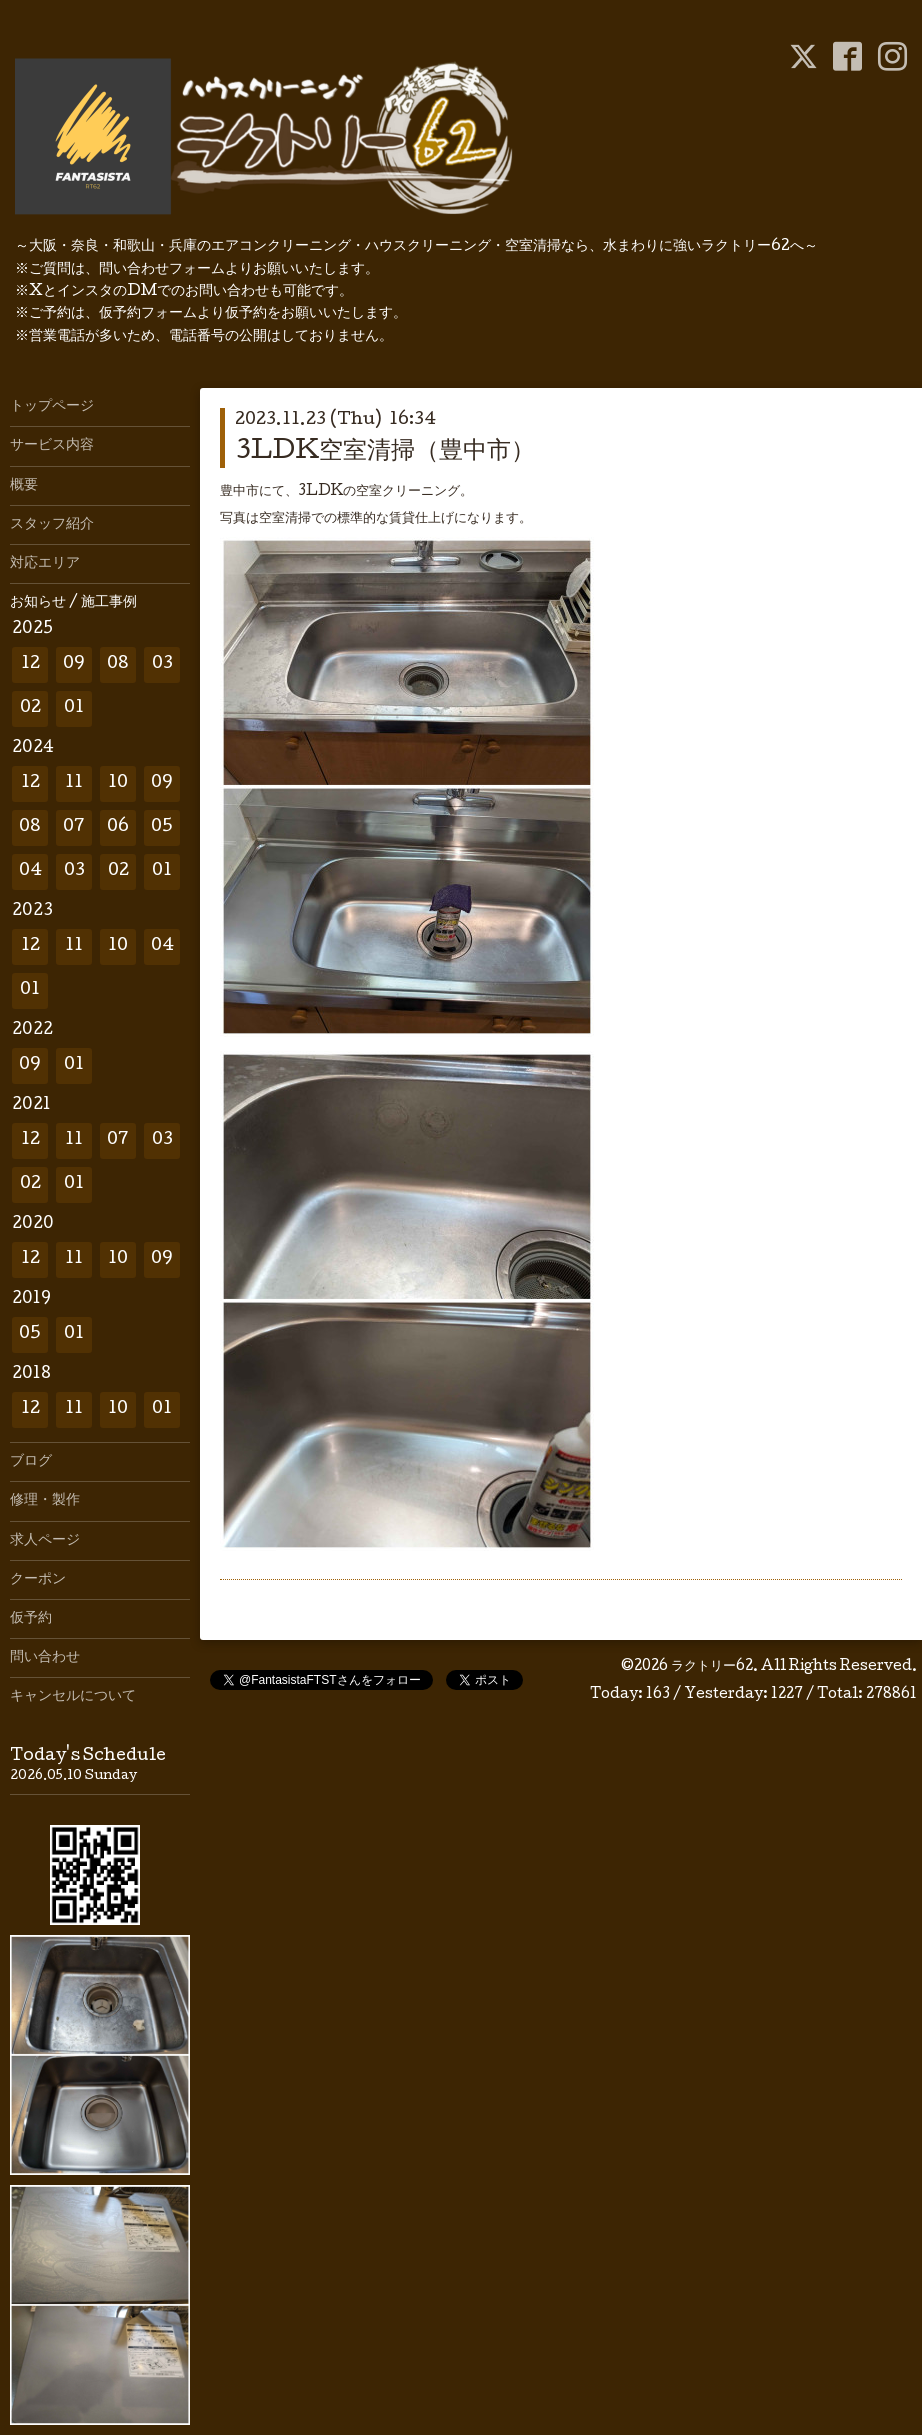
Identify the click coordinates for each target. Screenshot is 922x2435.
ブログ (31, 1462)
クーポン (38, 1580)
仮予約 (31, 1619)
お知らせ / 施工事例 (73, 603)
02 (30, 708)
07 (74, 827)
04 (30, 871)
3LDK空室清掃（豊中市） (385, 452)
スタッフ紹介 (52, 525)
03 (162, 664)
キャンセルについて (73, 1697)
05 (162, 827)
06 (118, 827)
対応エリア (45, 564)
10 (118, 783)
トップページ (52, 407)
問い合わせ (45, 1658)
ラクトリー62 (712, 1667)
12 (30, 664)
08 (118, 664)
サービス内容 (52, 446)
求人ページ (45, 1541)
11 (74, 783)
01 (74, 708)
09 (74, 664)
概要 (24, 486)
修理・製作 (45, 1501)
